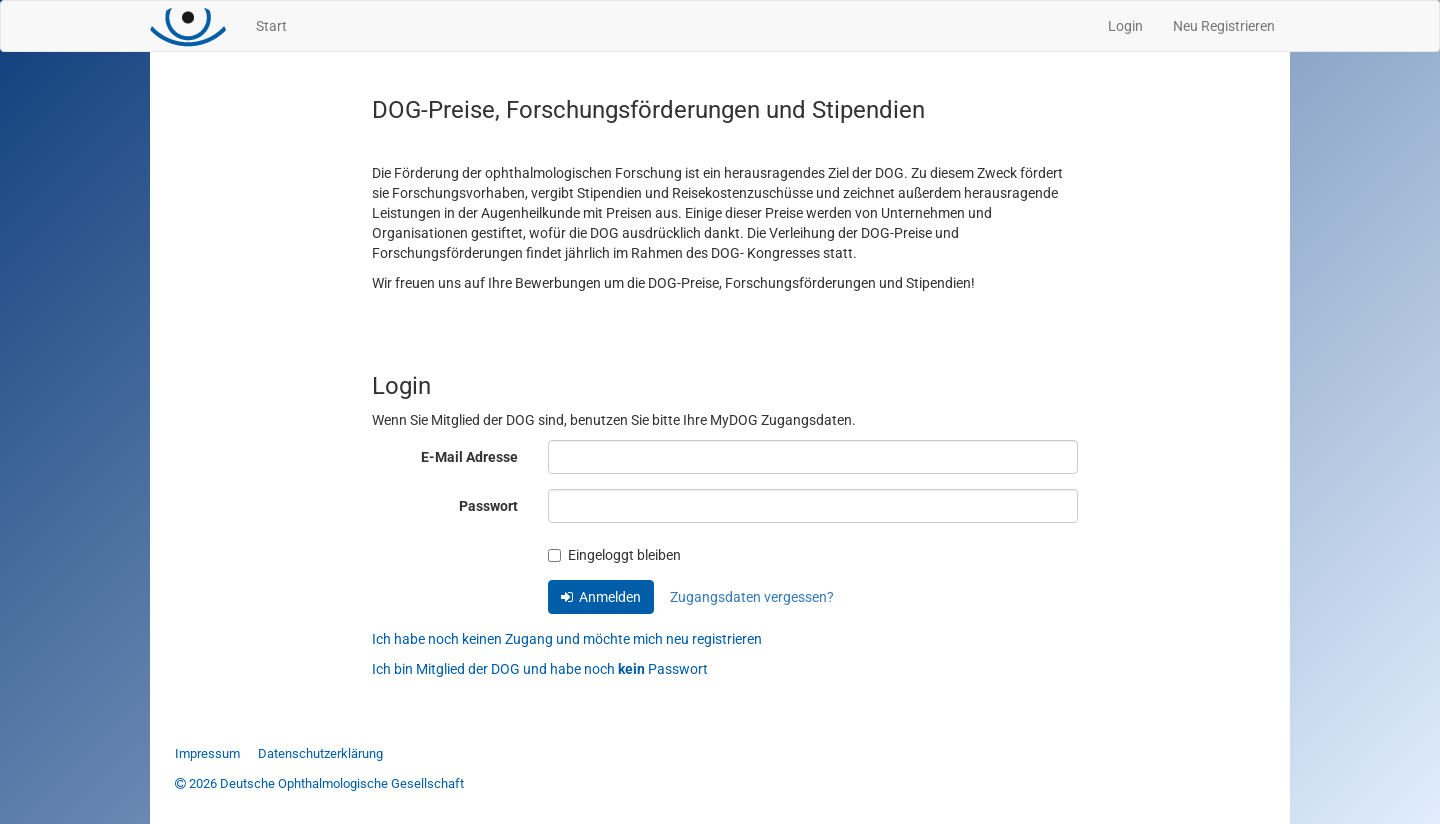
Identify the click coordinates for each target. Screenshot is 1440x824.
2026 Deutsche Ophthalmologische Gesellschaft (319, 783)
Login (1125, 26)
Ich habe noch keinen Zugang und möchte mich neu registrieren (567, 639)
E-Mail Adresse (469, 457)
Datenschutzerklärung (320, 753)
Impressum (207, 753)
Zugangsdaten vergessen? (752, 597)
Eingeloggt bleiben (614, 555)
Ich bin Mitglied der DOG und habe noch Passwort (540, 669)
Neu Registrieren (1224, 26)
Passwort (488, 506)
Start (271, 26)
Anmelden (601, 597)
